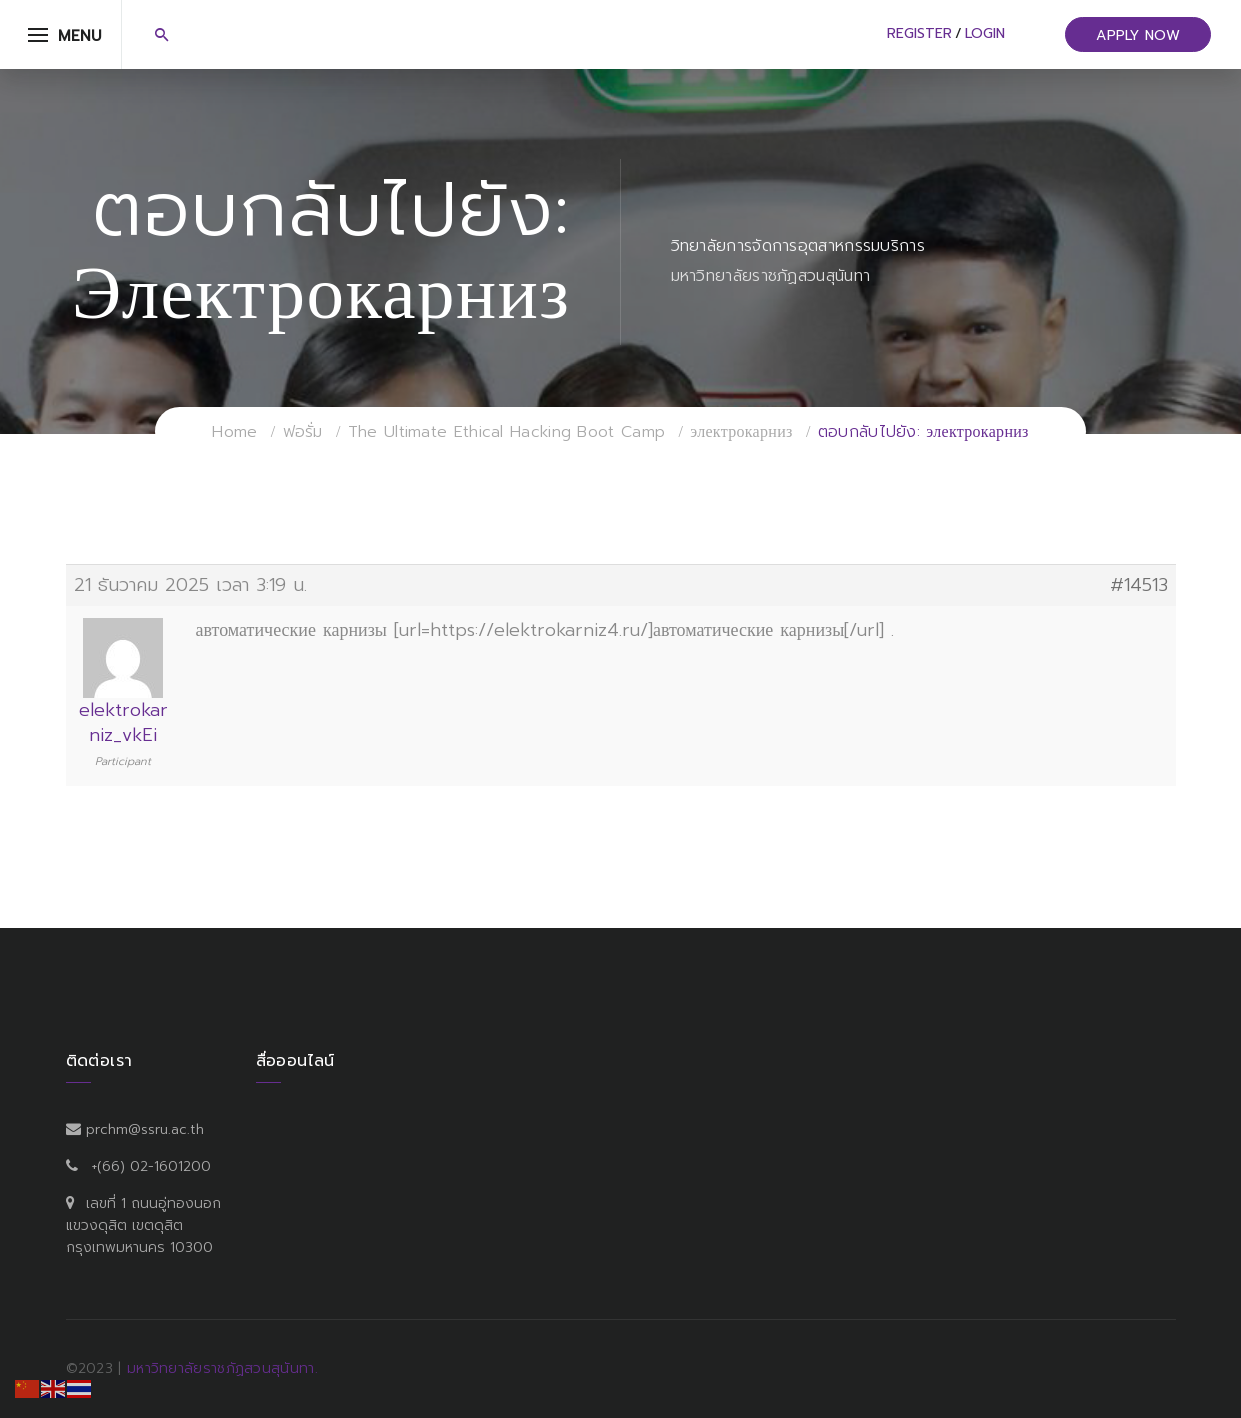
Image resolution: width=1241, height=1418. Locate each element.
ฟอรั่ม (303, 432)
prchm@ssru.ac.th (145, 1129)
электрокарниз (741, 432)
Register (919, 33)
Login (985, 33)
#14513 (1139, 585)
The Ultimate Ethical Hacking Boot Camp (506, 432)
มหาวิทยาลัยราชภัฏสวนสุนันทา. (222, 1368)
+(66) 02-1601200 (151, 1166)
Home (234, 432)
